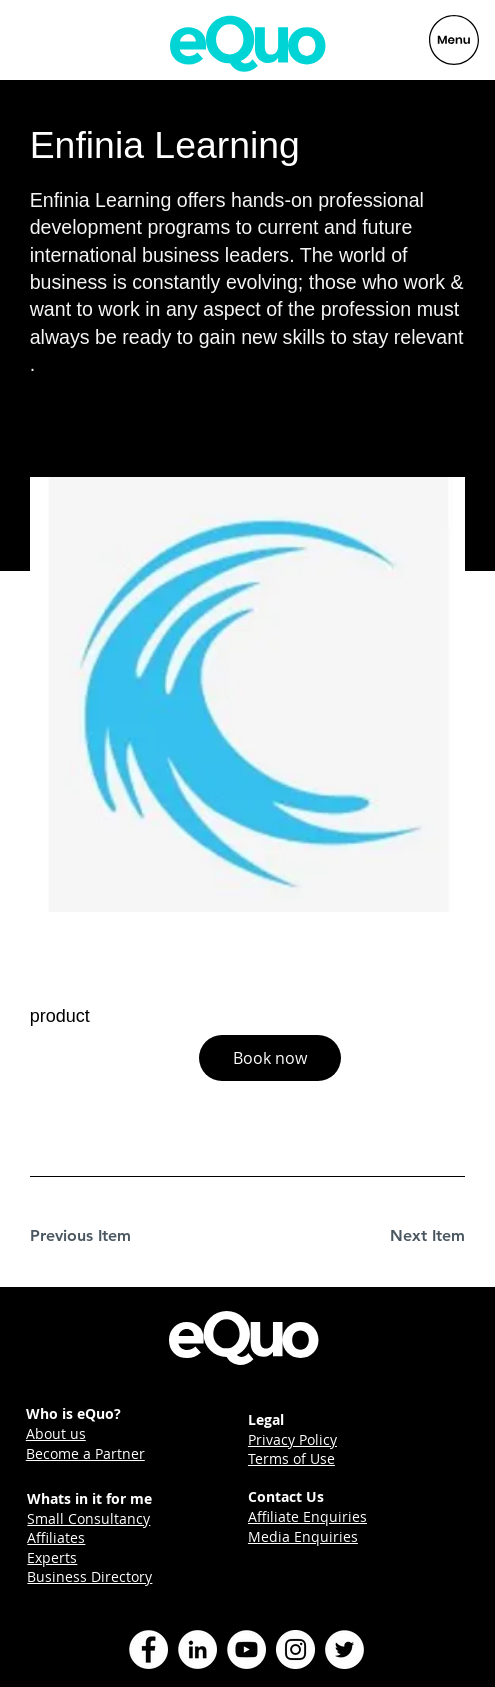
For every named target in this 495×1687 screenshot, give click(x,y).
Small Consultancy (88, 1518)
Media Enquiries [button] (303, 1536)
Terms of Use (291, 1458)
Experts (52, 1557)
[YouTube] (246, 1649)
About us (56, 1433)
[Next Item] (394, 1236)
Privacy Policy (292, 1439)
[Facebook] (148, 1649)
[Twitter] (344, 1649)
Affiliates (56, 1537)
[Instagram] (295, 1649)
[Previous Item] (101, 1236)
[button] (270, 1058)
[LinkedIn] (197, 1649)
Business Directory (89, 1576)
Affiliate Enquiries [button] (307, 1516)
